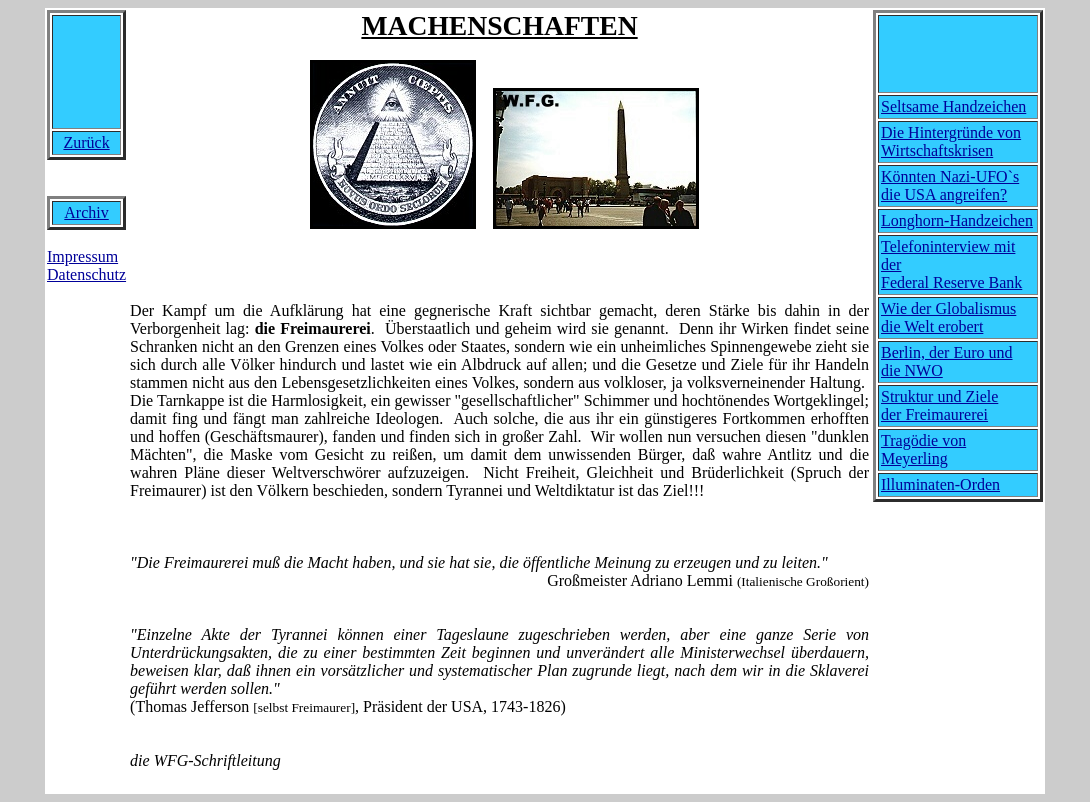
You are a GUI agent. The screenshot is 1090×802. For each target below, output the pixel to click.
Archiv (86, 212)
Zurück (86, 142)
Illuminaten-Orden (940, 484)
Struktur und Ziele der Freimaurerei (939, 405)
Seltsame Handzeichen (953, 106)
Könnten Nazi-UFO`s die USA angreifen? (950, 185)
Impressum (82, 256)
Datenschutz (86, 274)
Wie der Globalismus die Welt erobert (948, 317)
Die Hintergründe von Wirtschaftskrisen (951, 141)
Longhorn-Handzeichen (957, 220)
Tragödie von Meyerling (923, 449)
